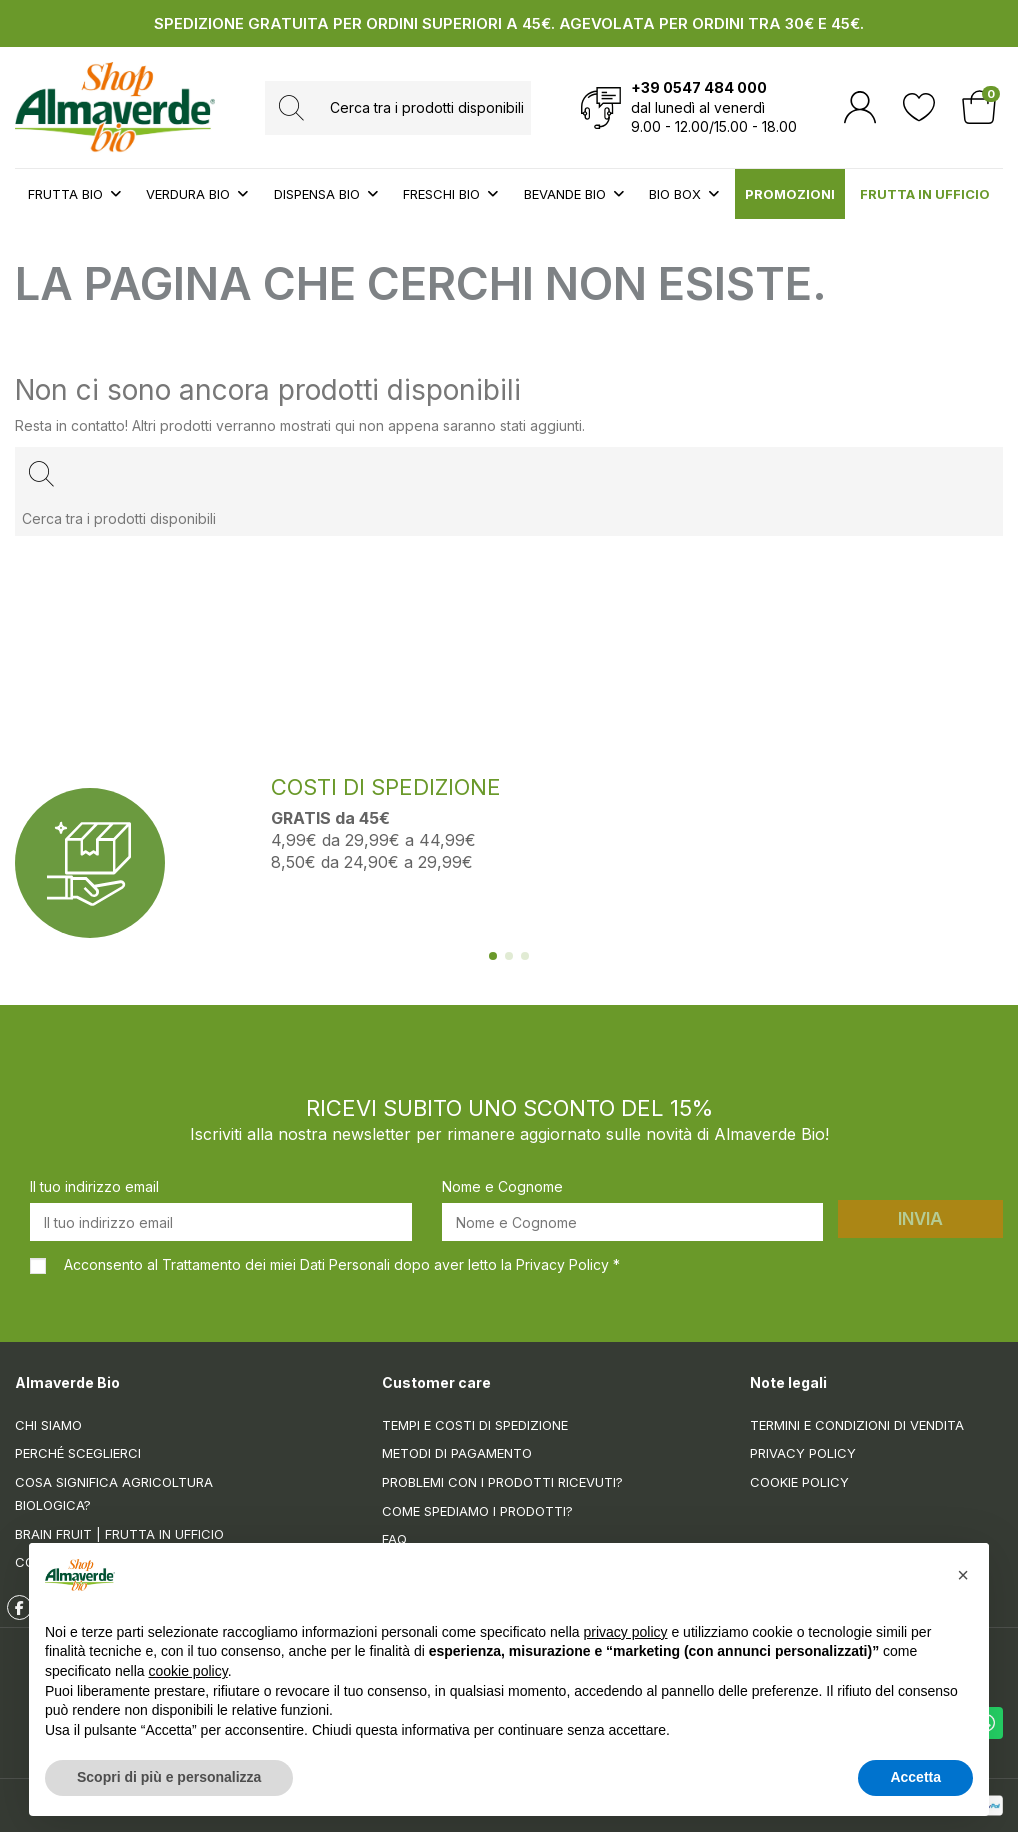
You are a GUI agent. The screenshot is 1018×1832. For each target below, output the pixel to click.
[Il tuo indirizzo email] (221, 1222)
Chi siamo (48, 1425)
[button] (963, 1576)
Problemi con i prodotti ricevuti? (502, 1482)
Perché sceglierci (78, 1453)
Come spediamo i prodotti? (477, 1511)
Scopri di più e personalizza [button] (169, 1778)
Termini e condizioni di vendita (857, 1425)
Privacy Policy (803, 1453)
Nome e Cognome (502, 1186)
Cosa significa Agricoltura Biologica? (114, 1493)
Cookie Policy (799, 1482)
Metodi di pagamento (457, 1453)
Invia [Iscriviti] (920, 1219)
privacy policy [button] (626, 1633)
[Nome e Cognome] (633, 1222)
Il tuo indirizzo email (94, 1186)
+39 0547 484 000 (699, 87)
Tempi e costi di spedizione (475, 1425)
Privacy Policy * (568, 1264)
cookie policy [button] (188, 1672)
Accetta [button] (915, 1778)
